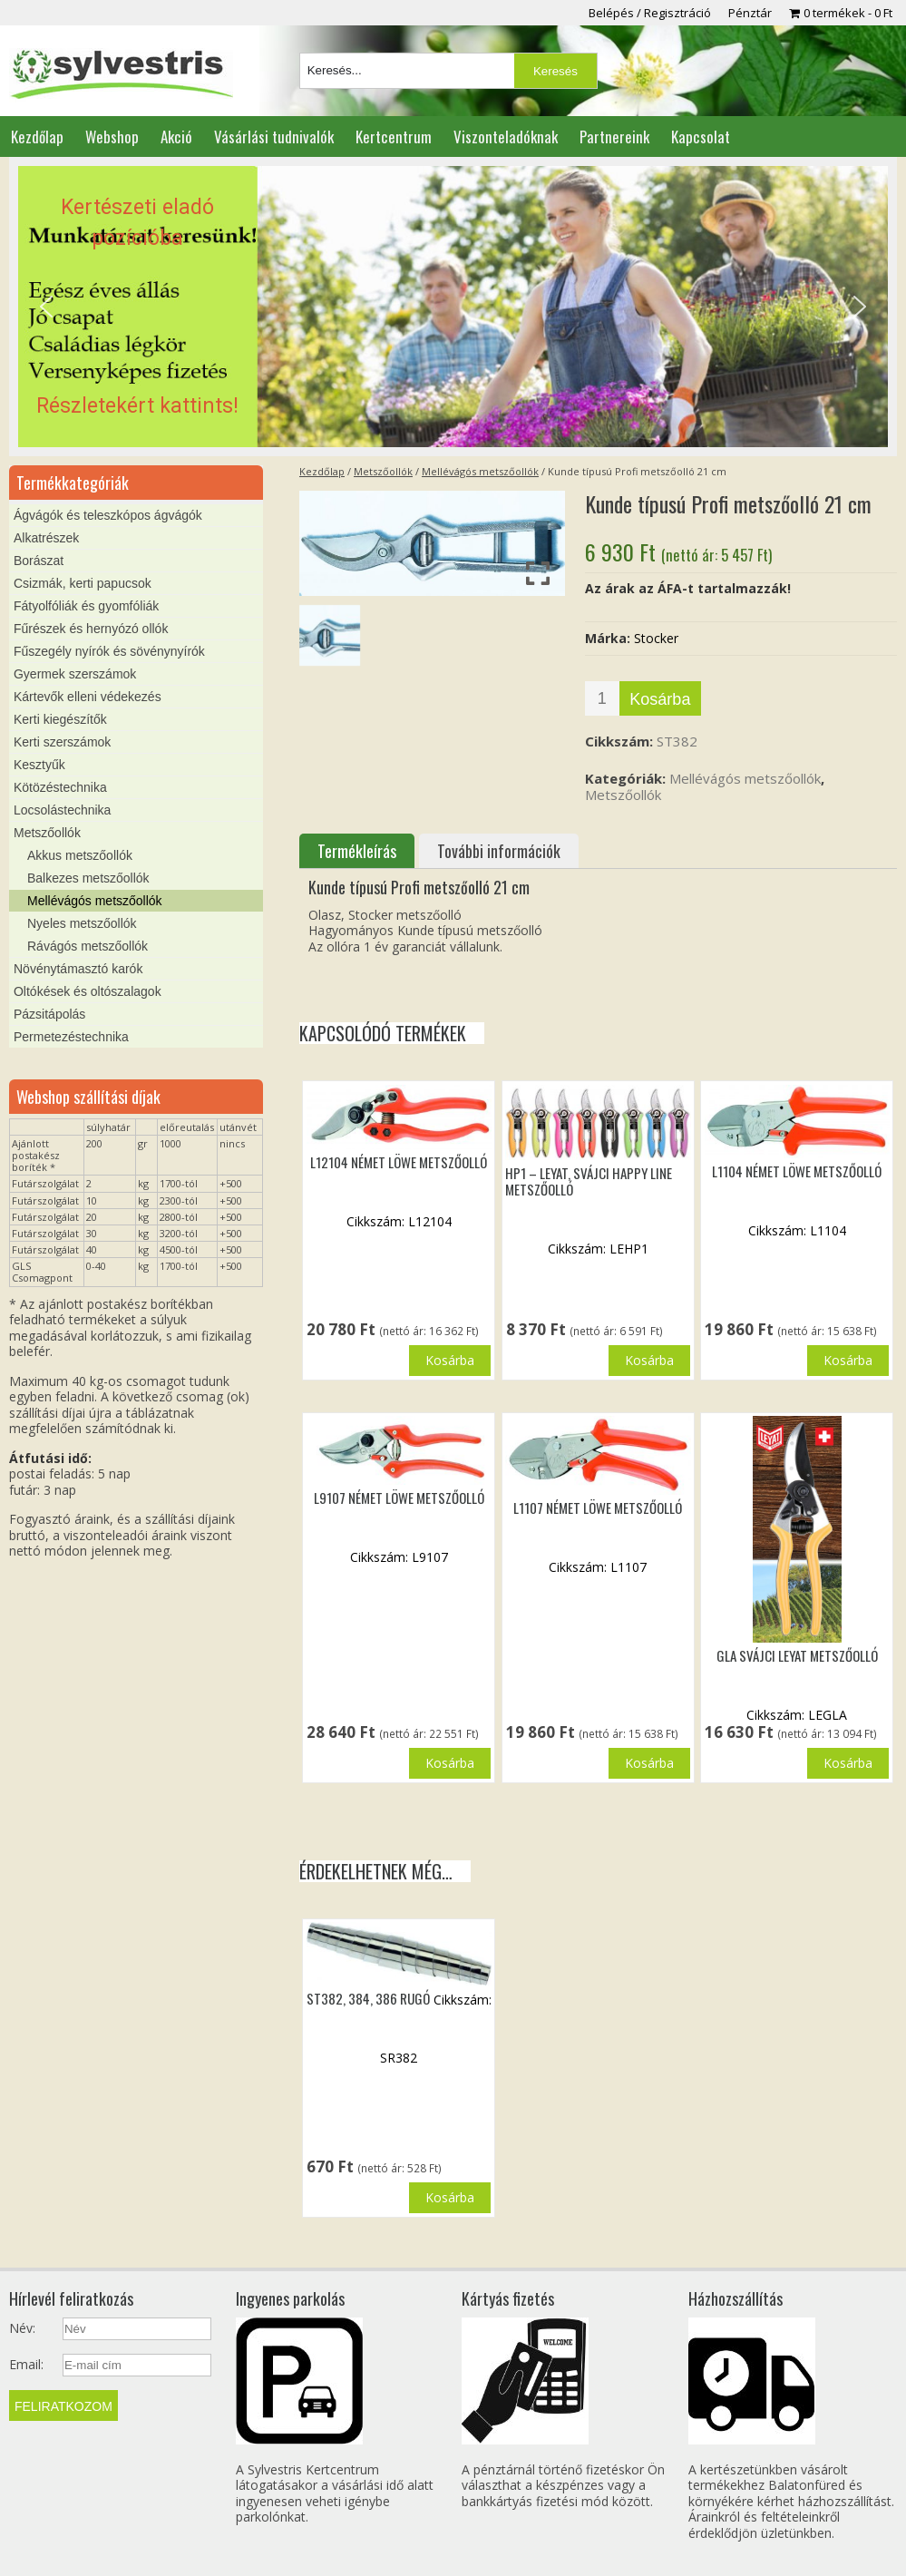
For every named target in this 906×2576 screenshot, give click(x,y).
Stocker (656, 638)
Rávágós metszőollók (87, 946)
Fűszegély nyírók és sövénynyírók (109, 651)
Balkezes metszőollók (88, 878)
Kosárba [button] (449, 1360)
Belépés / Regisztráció (650, 13)
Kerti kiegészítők (60, 719)
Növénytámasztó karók (78, 968)
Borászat (38, 560)
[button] (453, 306)
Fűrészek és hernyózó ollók (91, 628)
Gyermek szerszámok (75, 674)
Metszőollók (383, 471)
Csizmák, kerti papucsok (82, 583)
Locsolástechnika (62, 810)
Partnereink (614, 136)
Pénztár (750, 13)
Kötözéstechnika (60, 787)
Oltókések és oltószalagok (87, 991)
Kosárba (659, 699)
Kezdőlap (37, 136)
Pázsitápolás (49, 1014)
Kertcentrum (394, 136)
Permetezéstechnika (71, 1036)
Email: (26, 2364)
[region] (453, 306)
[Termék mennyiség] (602, 698)
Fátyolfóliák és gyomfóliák (86, 606)
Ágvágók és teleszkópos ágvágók (108, 515)
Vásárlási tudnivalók (274, 136)
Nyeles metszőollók (82, 923)
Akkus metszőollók (79, 855)
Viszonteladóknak (505, 136)
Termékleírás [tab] (356, 851)
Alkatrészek (46, 538)
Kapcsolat (700, 136)
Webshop (112, 136)
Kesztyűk (39, 764)
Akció (176, 136)
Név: (22, 2328)
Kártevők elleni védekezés (87, 696)
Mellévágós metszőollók (480, 471)
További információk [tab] (498, 851)
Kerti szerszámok (62, 742)
